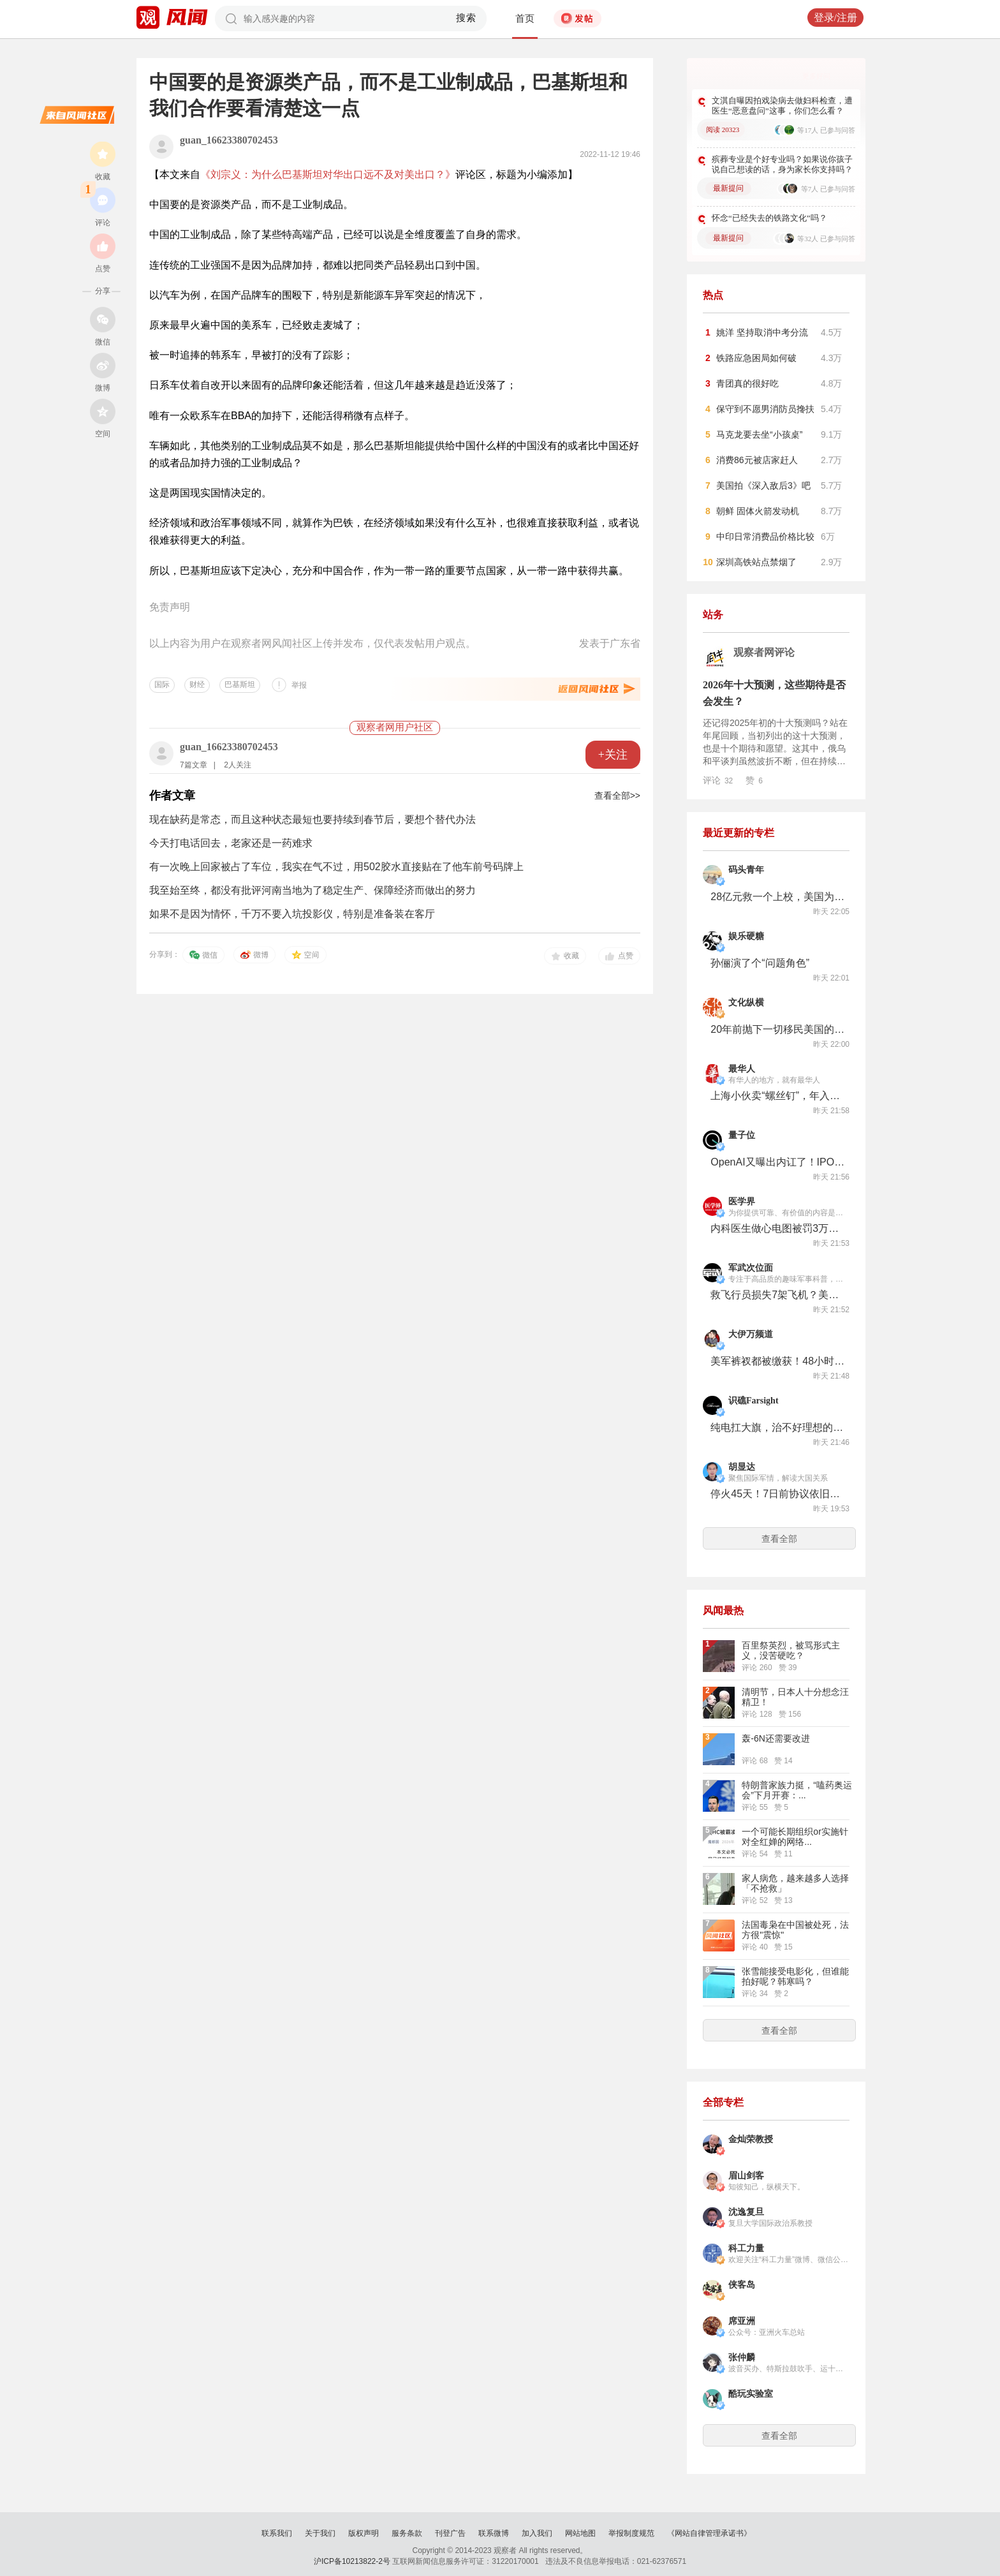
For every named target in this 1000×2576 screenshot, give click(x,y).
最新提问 (728, 188)
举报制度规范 (631, 2533)
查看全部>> (617, 795)
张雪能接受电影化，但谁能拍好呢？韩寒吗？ (795, 1976)
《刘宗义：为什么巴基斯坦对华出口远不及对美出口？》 (327, 174)
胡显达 (741, 1467)
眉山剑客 (746, 2175)
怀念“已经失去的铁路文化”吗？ (769, 218)
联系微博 (493, 2533)
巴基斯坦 (239, 684)
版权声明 (363, 2533)
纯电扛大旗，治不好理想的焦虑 (777, 1427)
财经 (197, 684)
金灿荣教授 (750, 2139)
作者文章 (172, 795)
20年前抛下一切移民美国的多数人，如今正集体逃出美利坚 (777, 1029)
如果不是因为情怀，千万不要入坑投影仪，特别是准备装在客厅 (292, 913)
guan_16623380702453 (229, 140)
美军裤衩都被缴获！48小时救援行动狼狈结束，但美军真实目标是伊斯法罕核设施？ (777, 1361)
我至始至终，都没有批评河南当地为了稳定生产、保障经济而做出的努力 (312, 890)
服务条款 (407, 2533)
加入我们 (537, 2533)
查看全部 (779, 1539)
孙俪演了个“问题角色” (759, 963)
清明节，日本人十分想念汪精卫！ (795, 1697)
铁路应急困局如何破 (756, 358)
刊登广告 (450, 2533)
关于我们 (320, 2533)
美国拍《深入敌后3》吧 (763, 485)
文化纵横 (746, 1002)
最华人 (741, 1069)
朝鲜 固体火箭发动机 (757, 511)
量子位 (741, 1135)
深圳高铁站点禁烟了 (756, 562)
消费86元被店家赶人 (757, 460)
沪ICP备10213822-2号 (352, 2561)
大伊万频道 (750, 1334)
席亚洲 (741, 2321)
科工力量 (746, 2248)
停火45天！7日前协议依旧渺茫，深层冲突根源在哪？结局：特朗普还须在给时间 (777, 1493)
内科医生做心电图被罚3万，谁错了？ (777, 1228)
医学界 (741, 1201)
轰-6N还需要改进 (776, 1738)
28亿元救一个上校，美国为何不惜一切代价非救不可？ (777, 896)
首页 (524, 18)
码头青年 (746, 870)
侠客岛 (741, 2285)
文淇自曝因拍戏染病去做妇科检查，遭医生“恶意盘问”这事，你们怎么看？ (782, 105)
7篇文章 (193, 764)
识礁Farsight (753, 1400)
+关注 (613, 754)
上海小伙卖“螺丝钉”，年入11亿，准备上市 (777, 1095)
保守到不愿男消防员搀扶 (765, 409)
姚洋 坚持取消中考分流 (762, 332)
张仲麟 (741, 2357)
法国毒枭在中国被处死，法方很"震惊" (795, 1930)
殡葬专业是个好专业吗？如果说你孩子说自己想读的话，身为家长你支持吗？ (782, 164)
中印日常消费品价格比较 (765, 536)
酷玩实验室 (750, 2394)
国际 (162, 684)
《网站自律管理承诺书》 (709, 2533)
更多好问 (816, 76)
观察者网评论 (764, 652)
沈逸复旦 (746, 2212)
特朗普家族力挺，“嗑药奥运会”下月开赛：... (797, 1790)
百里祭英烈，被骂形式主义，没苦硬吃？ (791, 1650)
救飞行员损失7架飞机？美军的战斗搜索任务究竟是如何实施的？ (777, 1294)
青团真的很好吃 (747, 383)
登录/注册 (835, 17)
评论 (718, 780)
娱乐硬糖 (746, 936)
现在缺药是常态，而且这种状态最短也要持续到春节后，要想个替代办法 (312, 819)
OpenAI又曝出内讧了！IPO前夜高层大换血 (777, 1162)
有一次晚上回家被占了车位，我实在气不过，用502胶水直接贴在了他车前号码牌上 (336, 866)
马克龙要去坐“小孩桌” (759, 434)
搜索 (466, 18)
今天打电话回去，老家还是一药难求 (230, 843)
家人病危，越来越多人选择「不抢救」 (795, 1883)
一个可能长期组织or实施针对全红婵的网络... (795, 1836)
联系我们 (276, 2533)
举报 (299, 685)
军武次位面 (750, 1268)
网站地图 (580, 2533)
